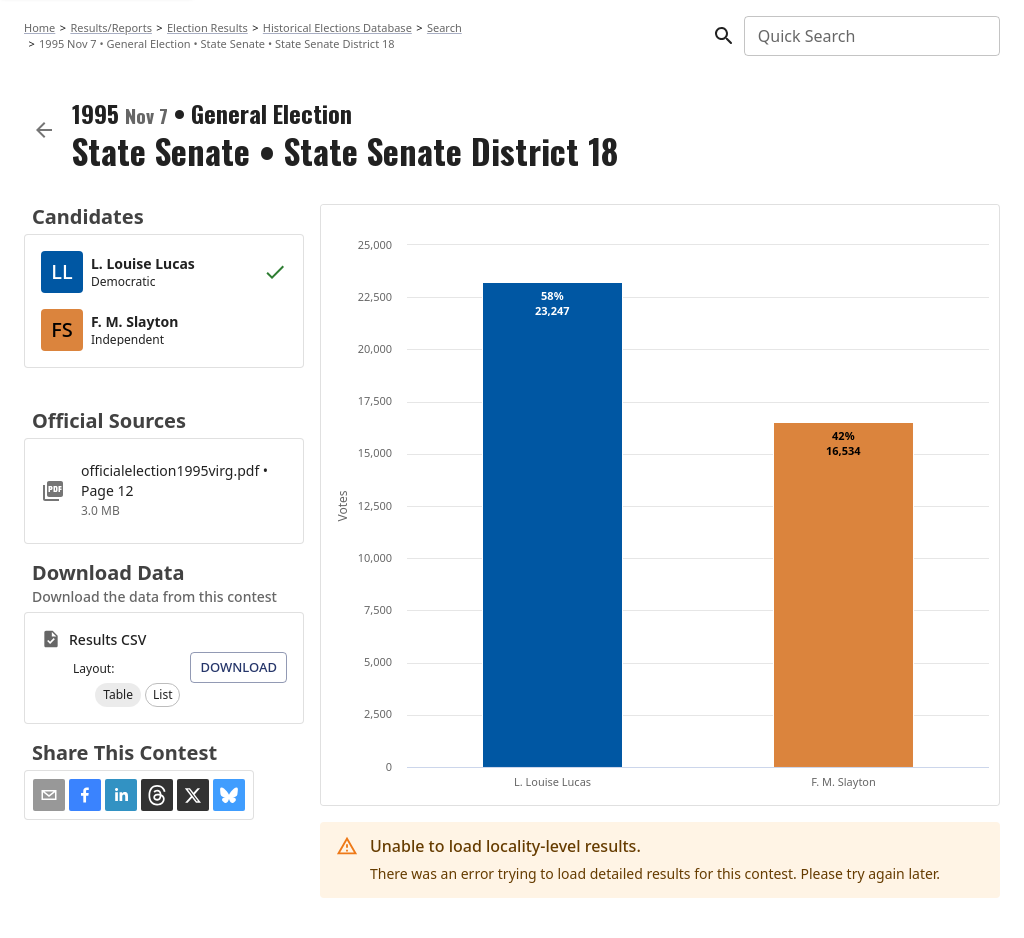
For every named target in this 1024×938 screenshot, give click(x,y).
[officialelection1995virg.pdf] (164, 491)
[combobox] (870, 36)
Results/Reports (111, 27)
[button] (118, 695)
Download (238, 667)
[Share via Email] (49, 795)
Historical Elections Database (337, 27)
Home (39, 27)
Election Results (207, 27)
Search (444, 27)
